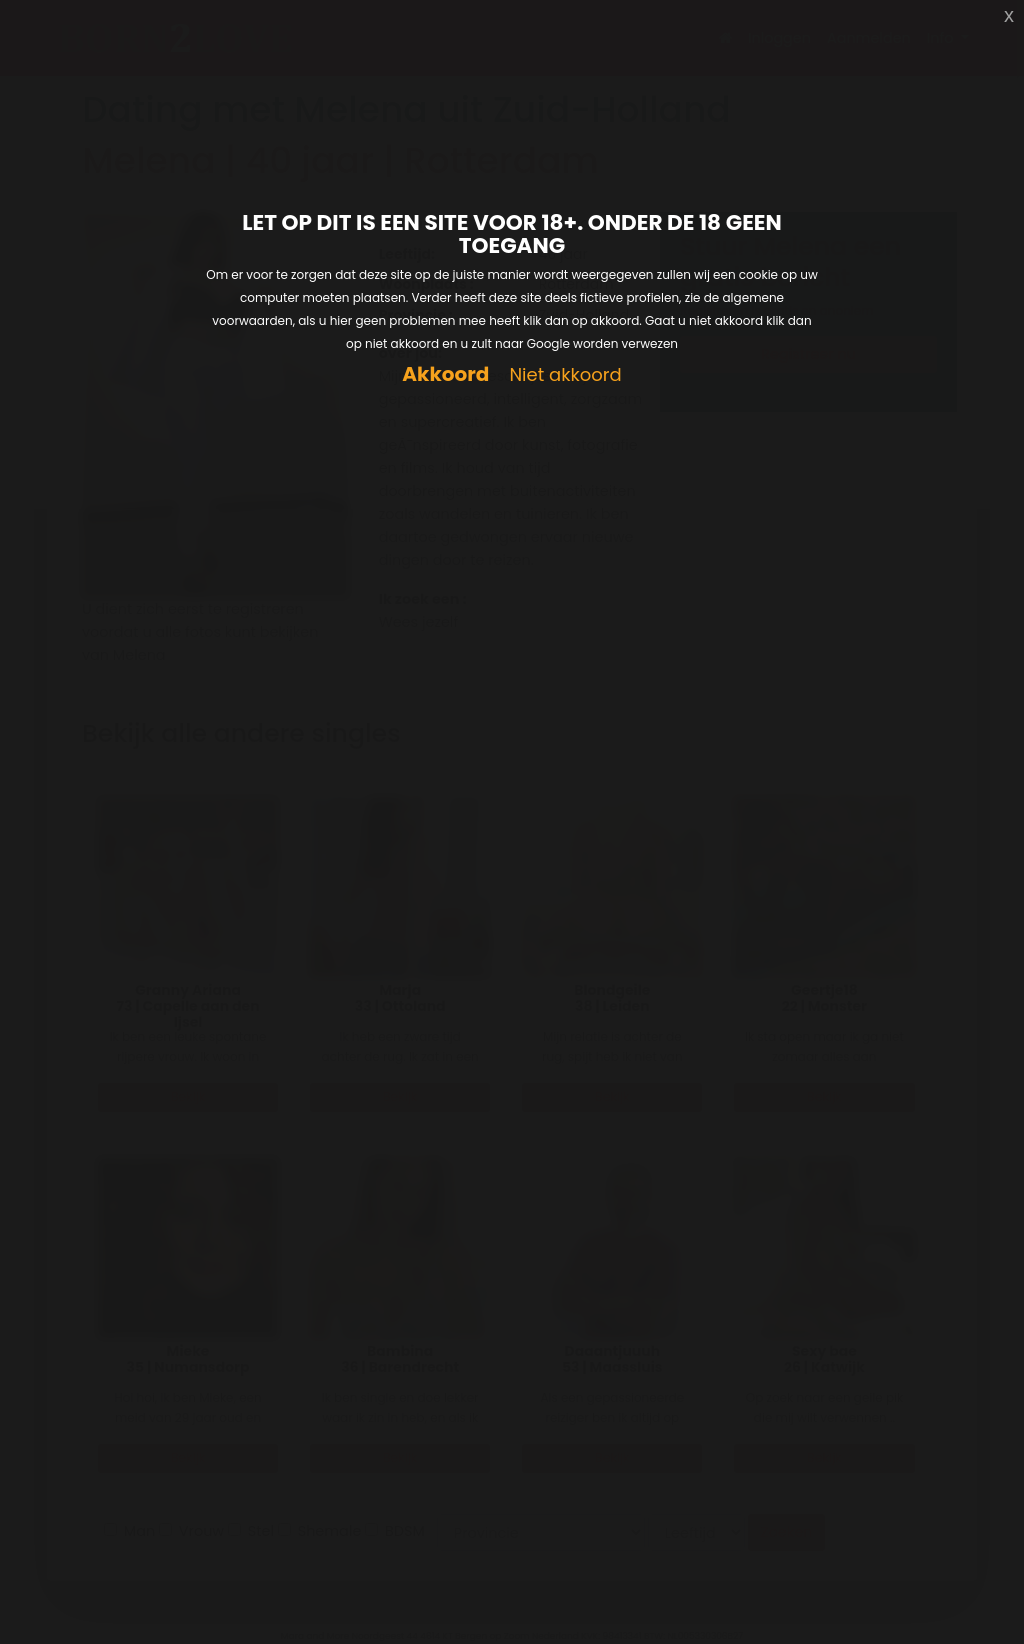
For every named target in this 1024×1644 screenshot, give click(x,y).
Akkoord (445, 374)
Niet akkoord (565, 375)
